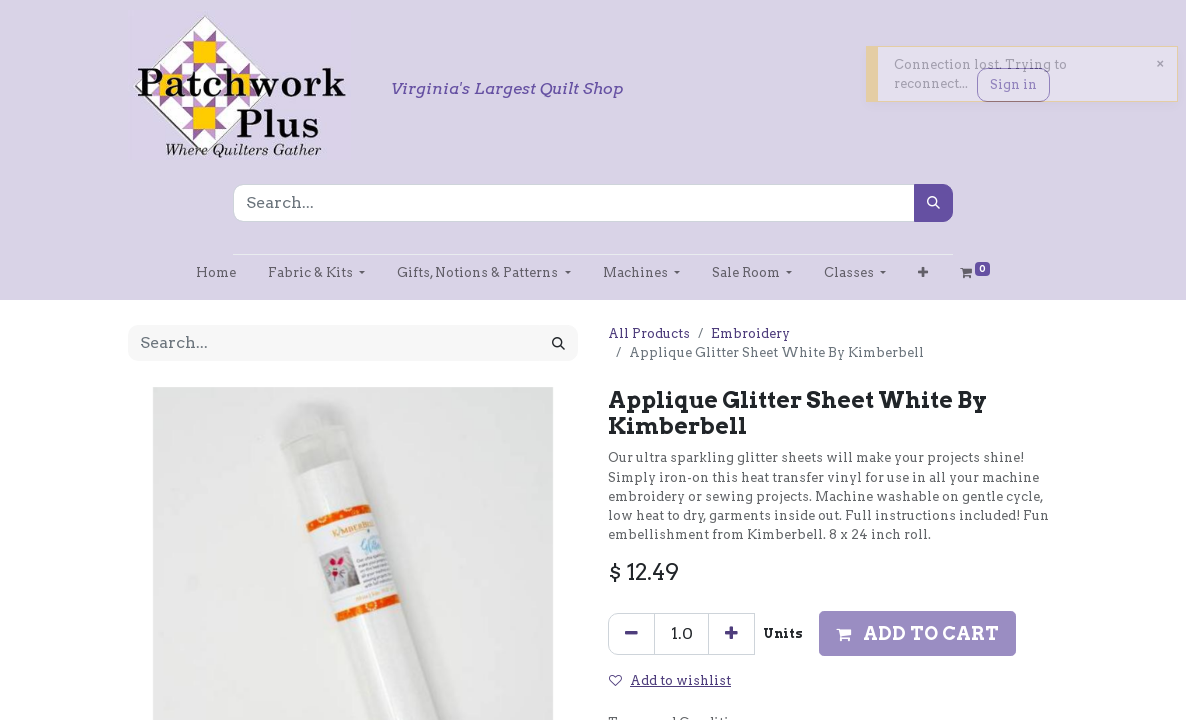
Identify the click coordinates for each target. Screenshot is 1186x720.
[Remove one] (631, 634)
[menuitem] (216, 272)
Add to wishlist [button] (670, 680)
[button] (923, 272)
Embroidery (750, 333)
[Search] (933, 203)
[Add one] (731, 634)
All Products (649, 333)
